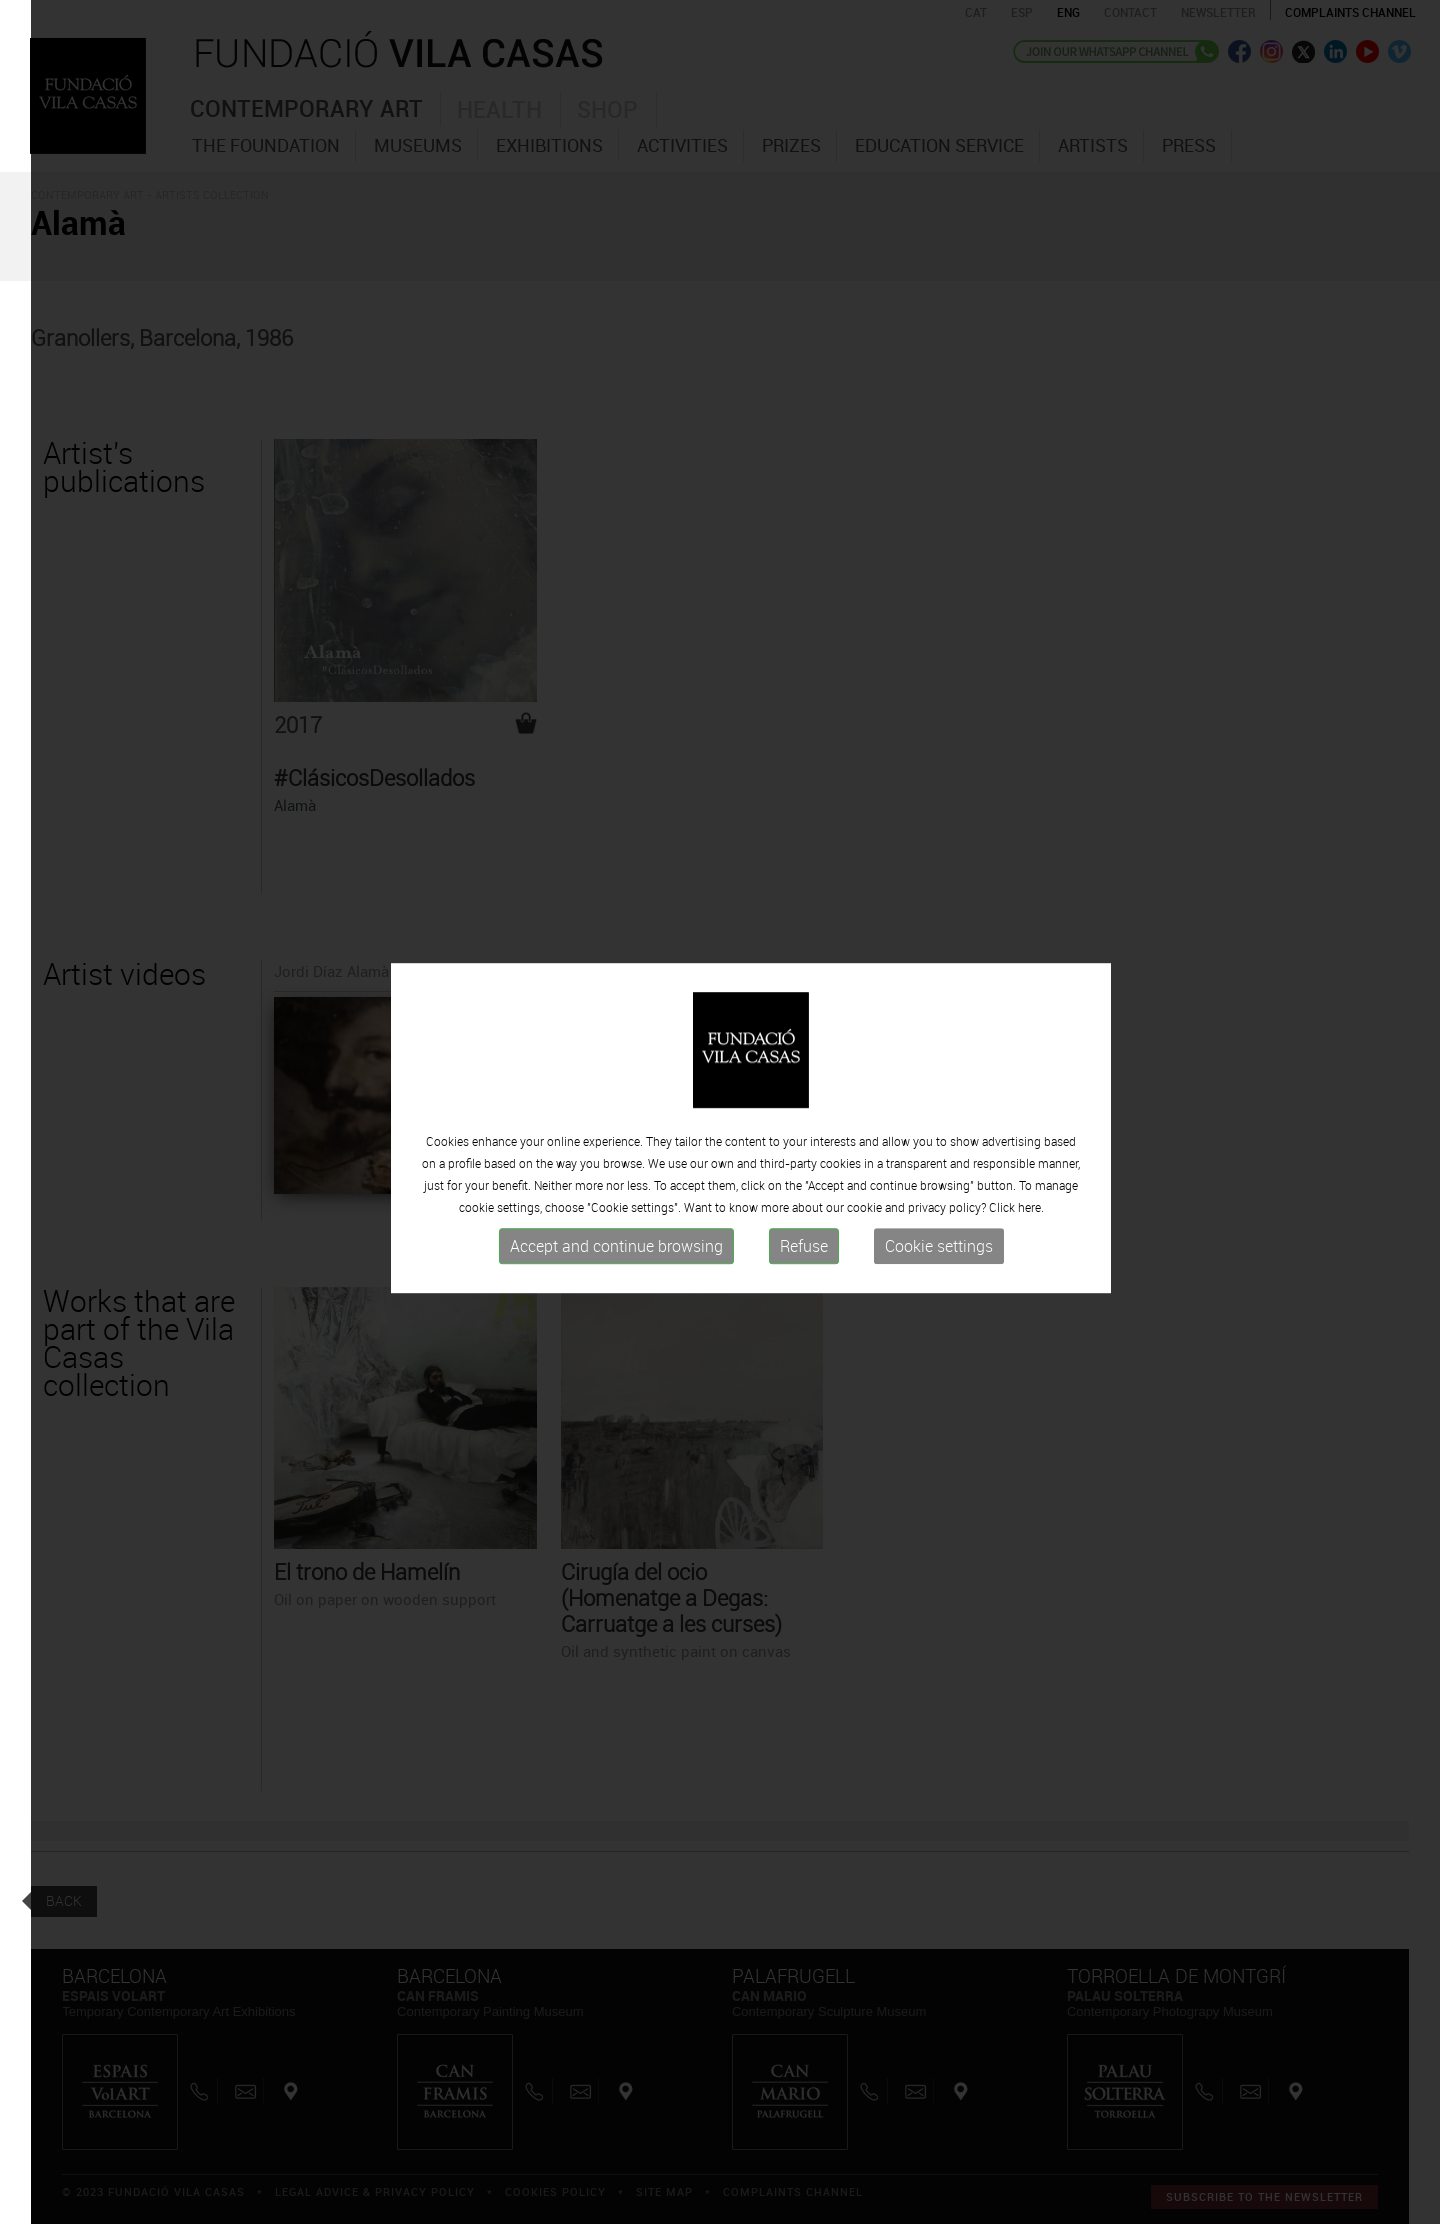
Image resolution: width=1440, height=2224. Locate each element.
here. (1031, 1214)
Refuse (804, 1253)
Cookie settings (939, 1253)
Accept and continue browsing (616, 1253)
